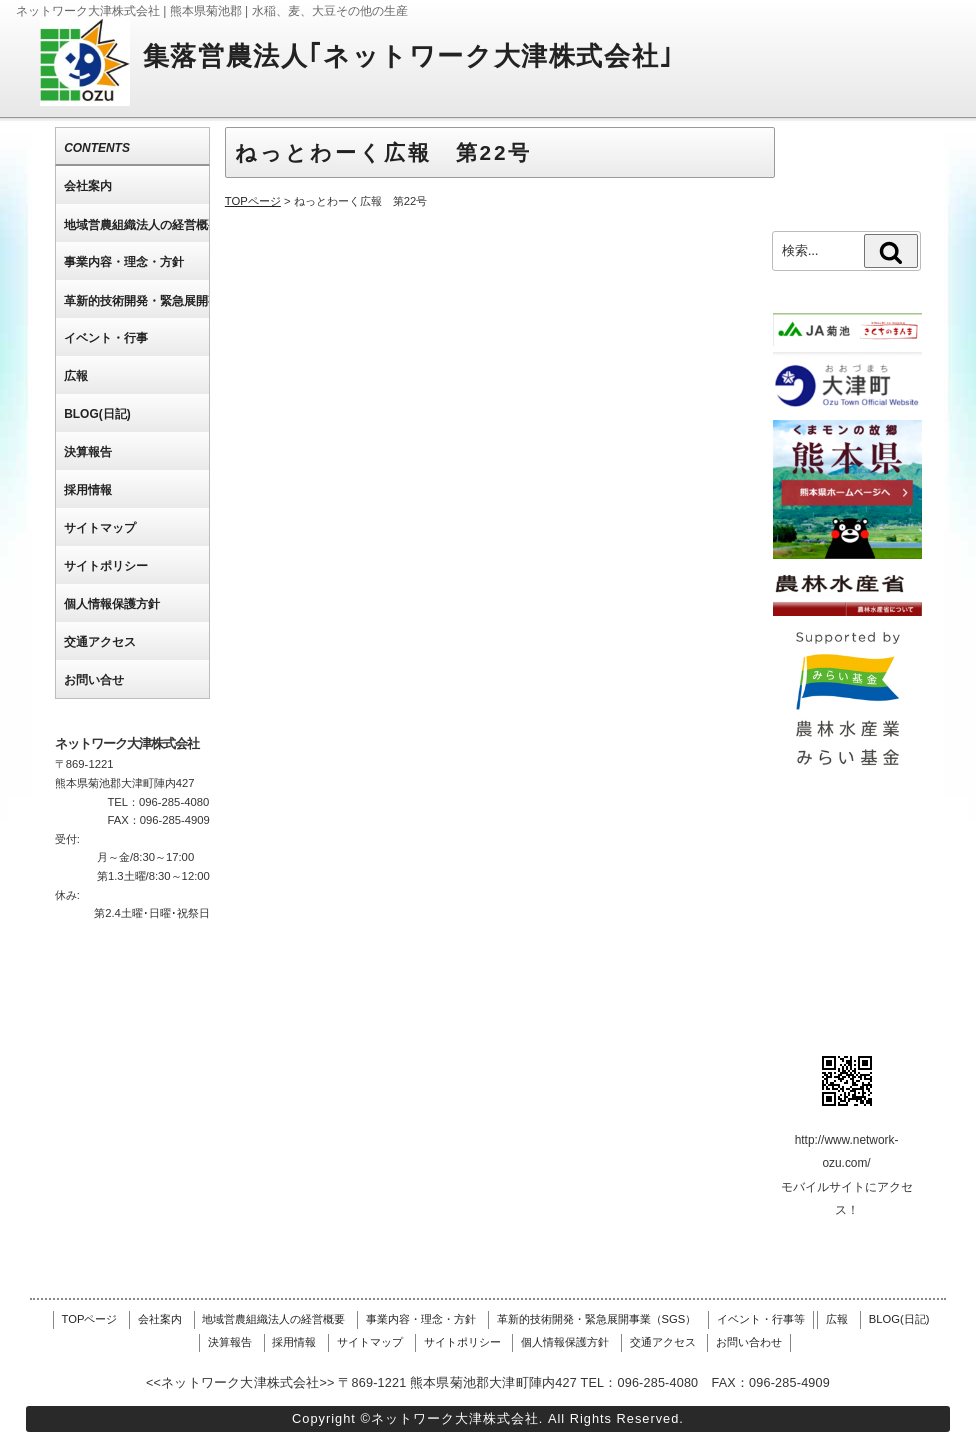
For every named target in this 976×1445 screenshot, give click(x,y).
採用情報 (294, 1342)
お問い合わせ (749, 1342)
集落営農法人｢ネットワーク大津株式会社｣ (408, 56)
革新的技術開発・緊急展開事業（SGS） (597, 1319)
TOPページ (90, 1319)
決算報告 (230, 1342)
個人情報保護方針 (565, 1342)
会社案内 (160, 1319)
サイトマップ (370, 1342)
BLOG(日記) (899, 1319)
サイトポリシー (462, 1342)
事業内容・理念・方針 (421, 1319)
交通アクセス (663, 1342)
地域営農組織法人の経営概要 (273, 1319)
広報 (837, 1319)
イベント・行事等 (761, 1319)
